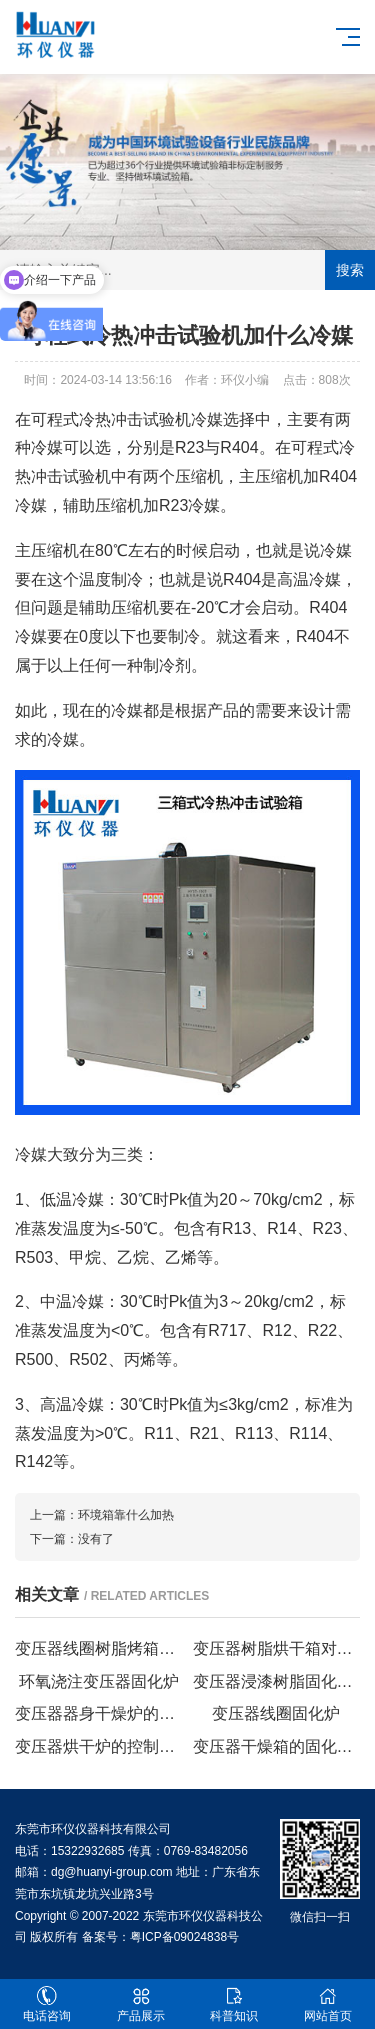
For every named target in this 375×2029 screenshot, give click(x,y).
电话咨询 (47, 2004)
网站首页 (328, 2004)
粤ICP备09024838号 (184, 1937)
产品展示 (141, 2004)
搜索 (350, 270)
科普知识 (235, 2004)
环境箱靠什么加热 (126, 1515)
